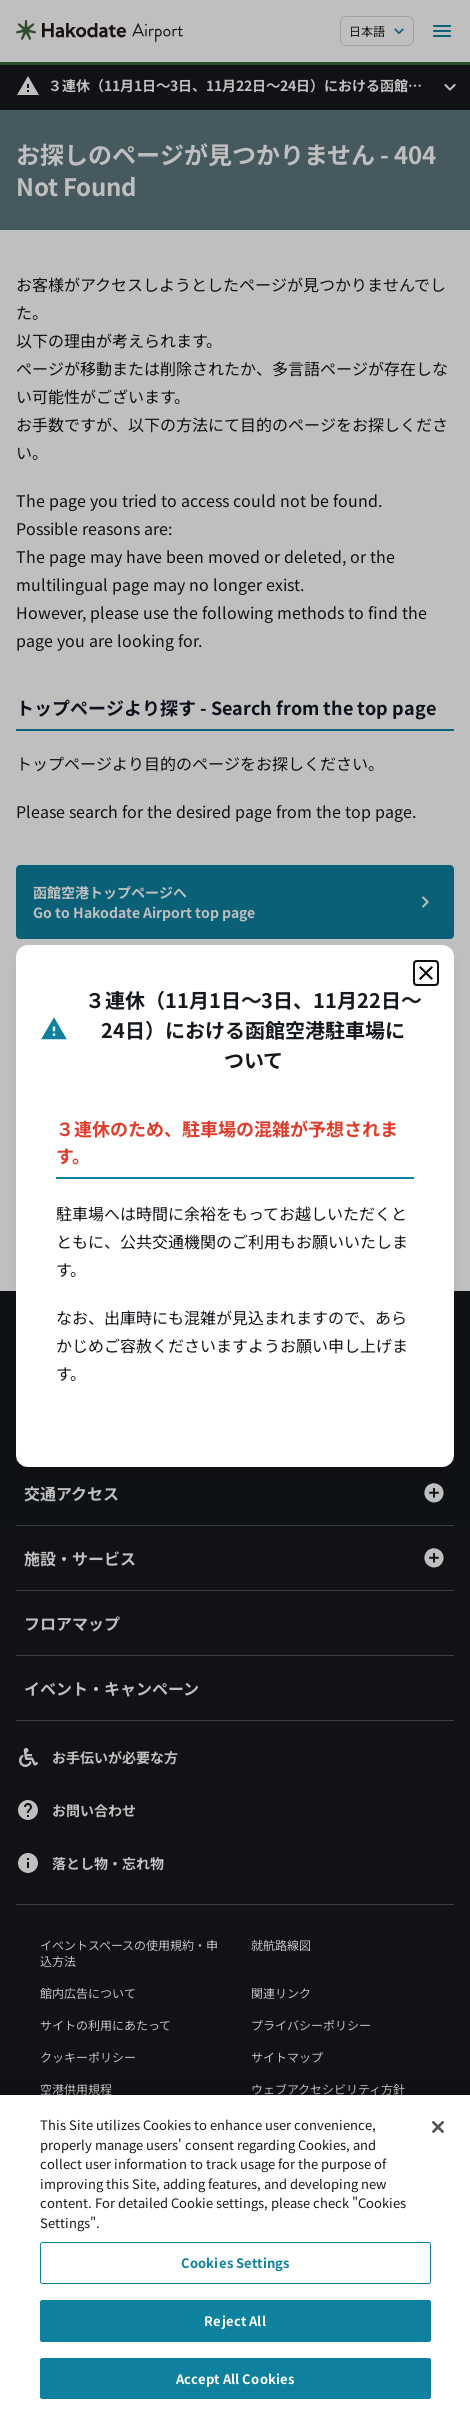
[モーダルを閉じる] (426, 973)
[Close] (438, 2134)
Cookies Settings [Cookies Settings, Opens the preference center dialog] (235, 2270)
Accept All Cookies (235, 2385)
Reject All (234, 2327)
